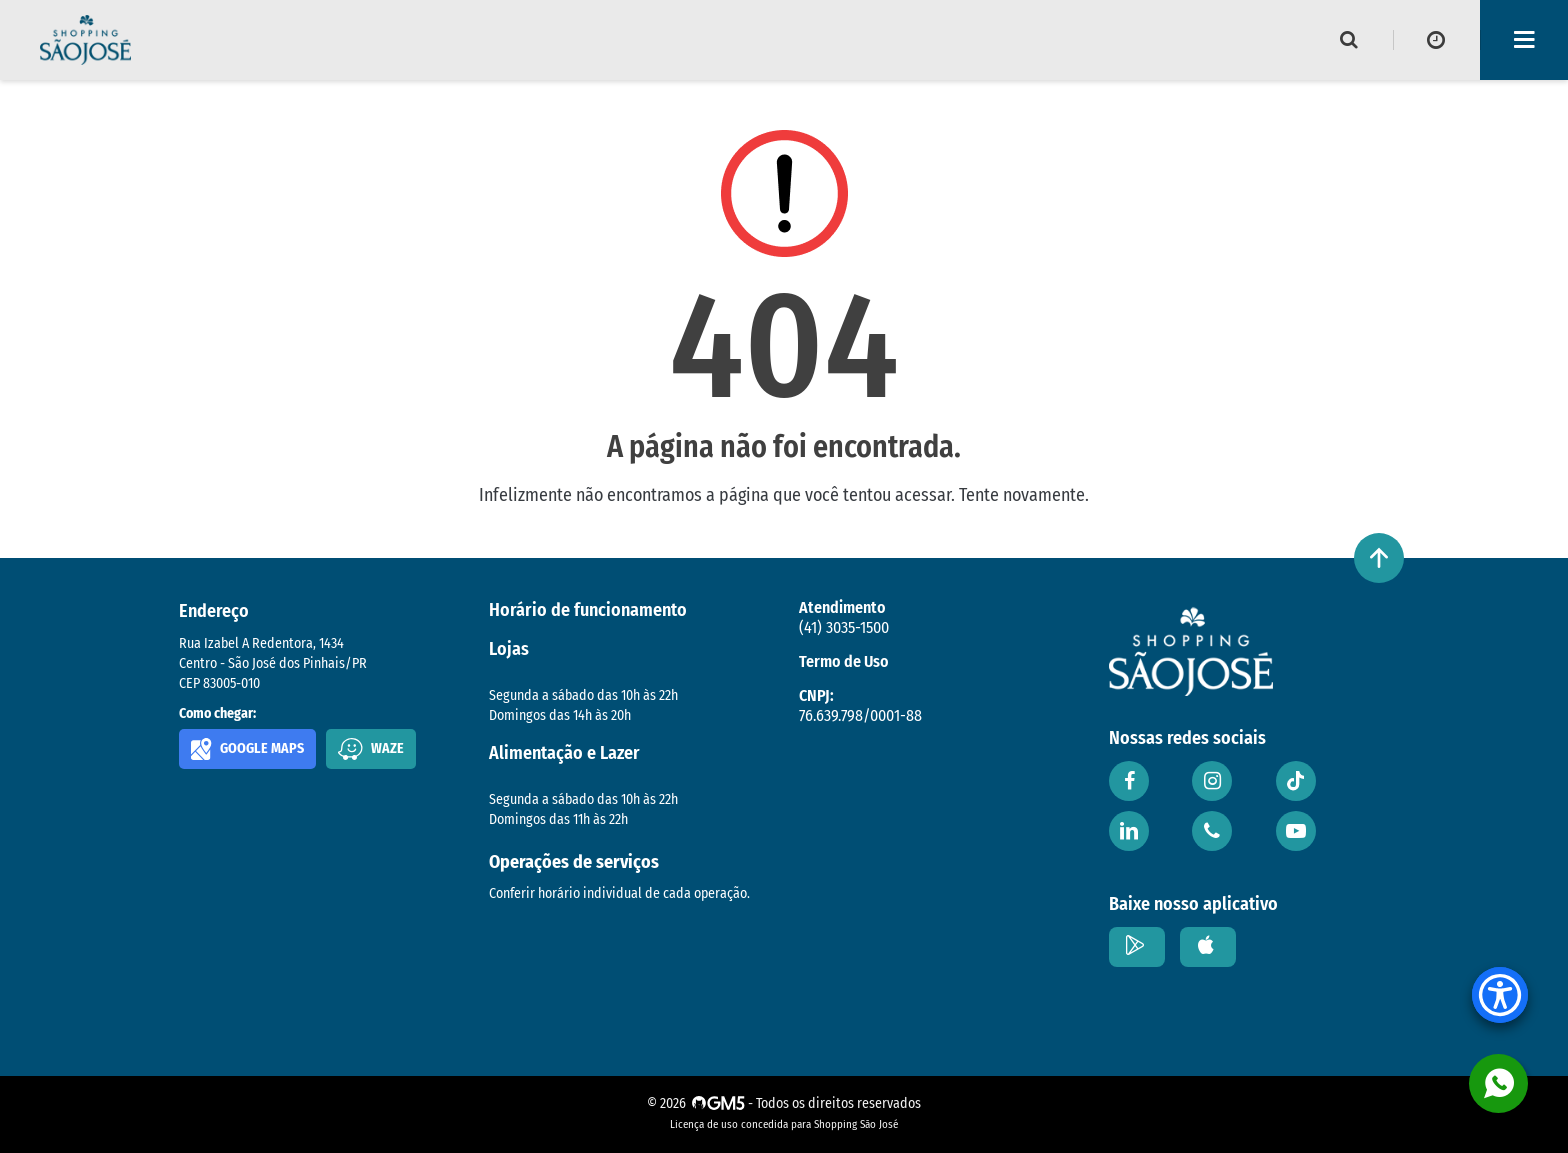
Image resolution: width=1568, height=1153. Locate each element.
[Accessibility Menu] (1500, 995)
